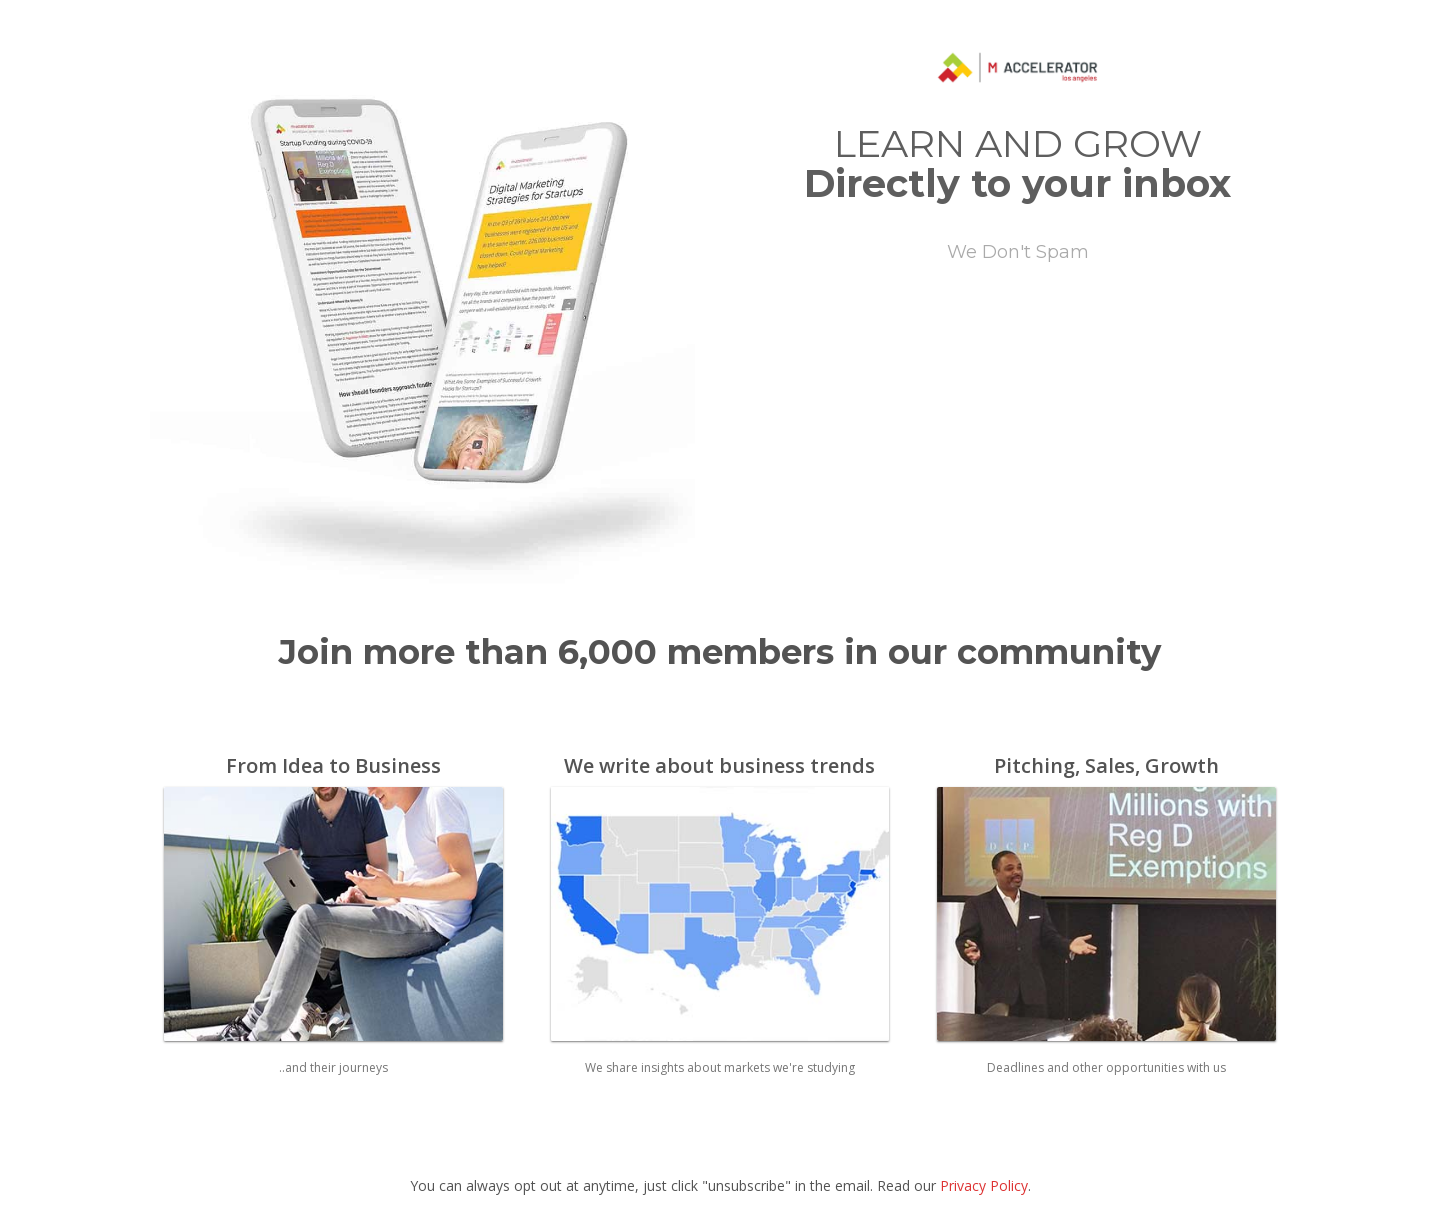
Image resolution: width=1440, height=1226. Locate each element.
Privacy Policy (984, 1185)
